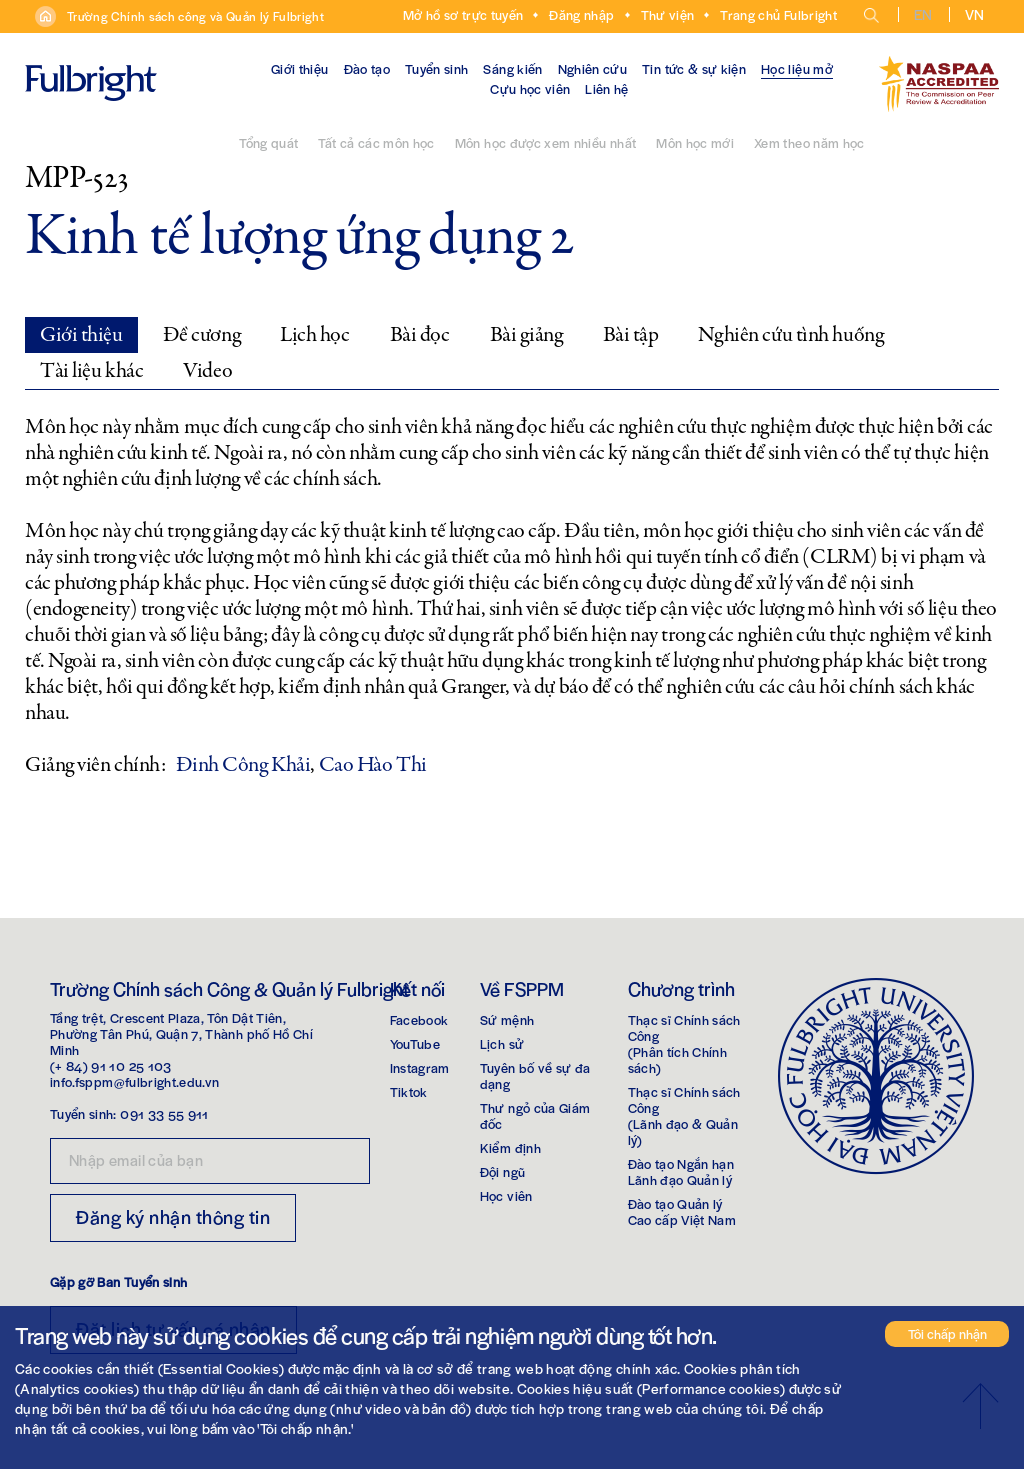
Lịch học (314, 335)
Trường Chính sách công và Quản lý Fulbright (195, 16)
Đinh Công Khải (243, 765)
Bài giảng (526, 335)
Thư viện (668, 14)
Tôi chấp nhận (947, 1333)
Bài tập (631, 335)
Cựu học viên (530, 88)
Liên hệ (606, 88)
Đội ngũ (502, 1171)
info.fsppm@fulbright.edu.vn (134, 1081)
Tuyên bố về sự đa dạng (535, 1075)
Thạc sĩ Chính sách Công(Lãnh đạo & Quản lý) (684, 1115)
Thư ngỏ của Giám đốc (535, 1115)
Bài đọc (420, 335)
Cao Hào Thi (373, 765)
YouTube (415, 1043)
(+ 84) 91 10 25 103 (111, 1065)
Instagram (420, 1067)
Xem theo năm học (809, 142)
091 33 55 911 (164, 1113)
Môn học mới (695, 142)
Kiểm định (510, 1147)
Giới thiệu (300, 68)
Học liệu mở (797, 68)
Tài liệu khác (91, 371)
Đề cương (201, 335)
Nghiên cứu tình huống (790, 335)
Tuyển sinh (437, 68)
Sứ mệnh (507, 1019)
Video (207, 371)
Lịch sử (502, 1043)
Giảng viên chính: (95, 765)
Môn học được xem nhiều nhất (545, 142)
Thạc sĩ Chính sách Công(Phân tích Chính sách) (684, 1043)
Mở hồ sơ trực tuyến (463, 14)
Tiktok (409, 1091)
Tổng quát (268, 142)
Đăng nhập (581, 14)
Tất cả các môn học (376, 142)
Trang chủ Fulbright (778, 14)
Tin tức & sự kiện (694, 68)
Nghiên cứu (593, 68)
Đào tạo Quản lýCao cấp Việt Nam (682, 1211)
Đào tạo (367, 68)
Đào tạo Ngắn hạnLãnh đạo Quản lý (681, 1171)
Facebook (419, 1019)
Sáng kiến (512, 68)
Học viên (506, 1195)
